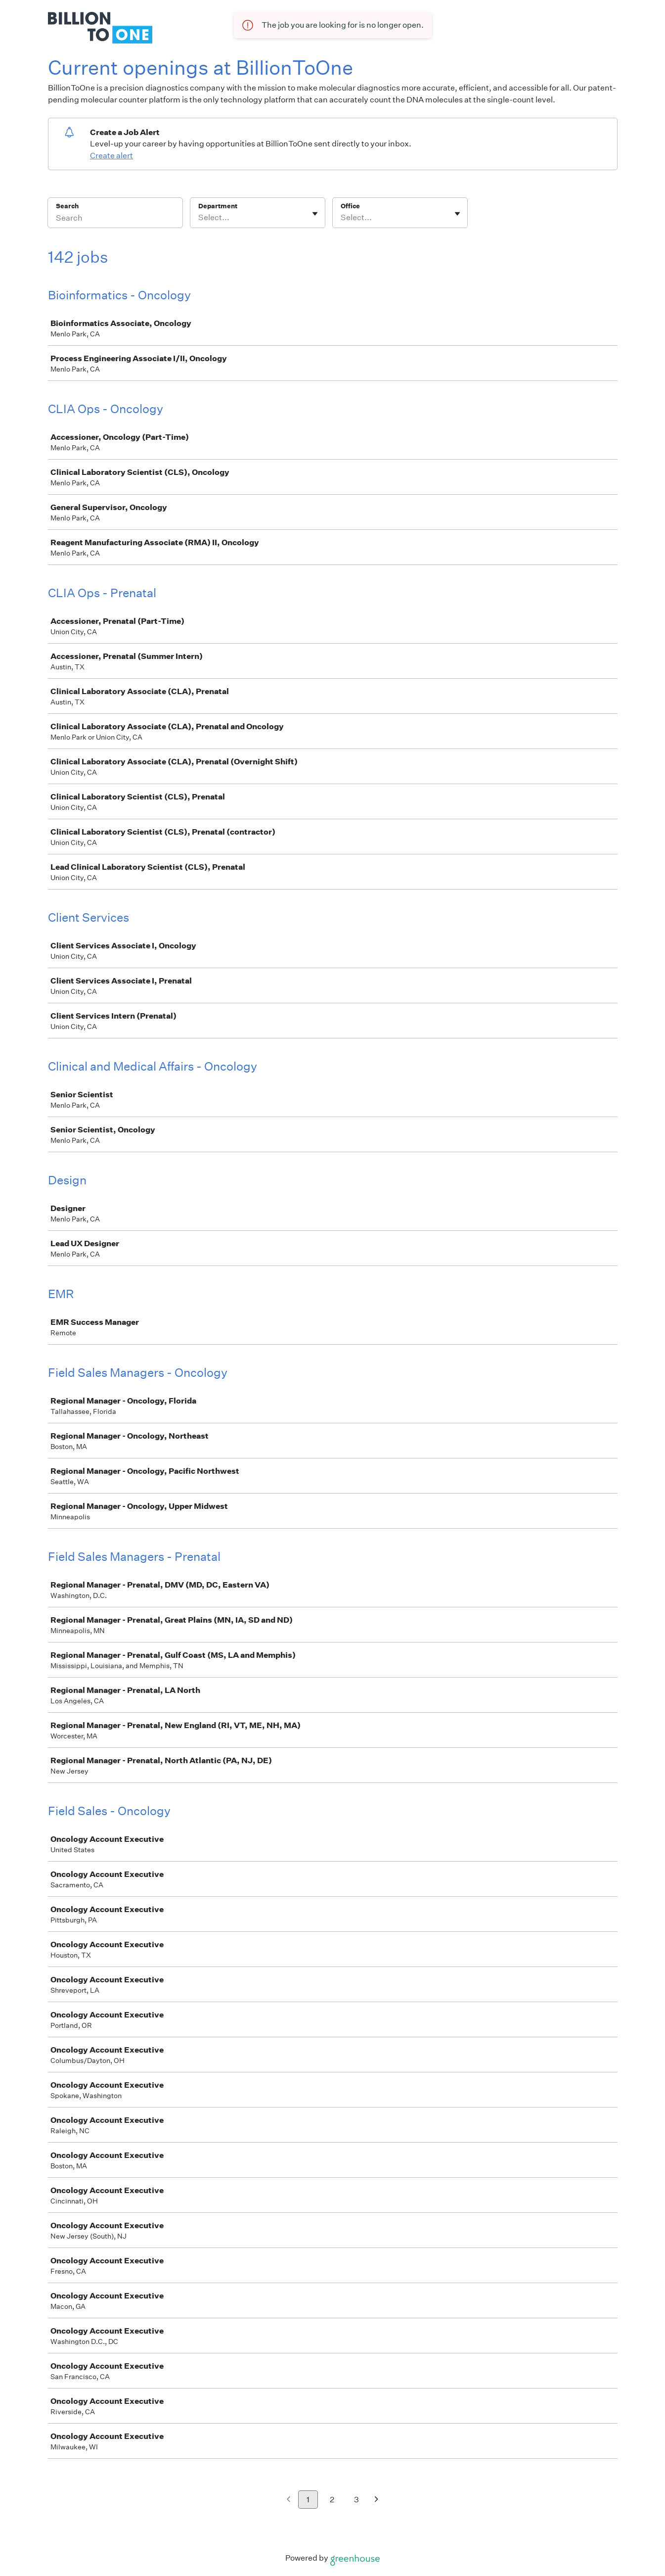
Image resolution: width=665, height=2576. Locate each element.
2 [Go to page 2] (332, 2499)
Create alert (111, 155)
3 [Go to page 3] (356, 2499)
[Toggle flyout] (315, 214)
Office (350, 206)
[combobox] (199, 217)
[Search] (115, 219)
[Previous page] (288, 2500)
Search (67, 206)
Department (217, 206)
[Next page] (376, 2500)
